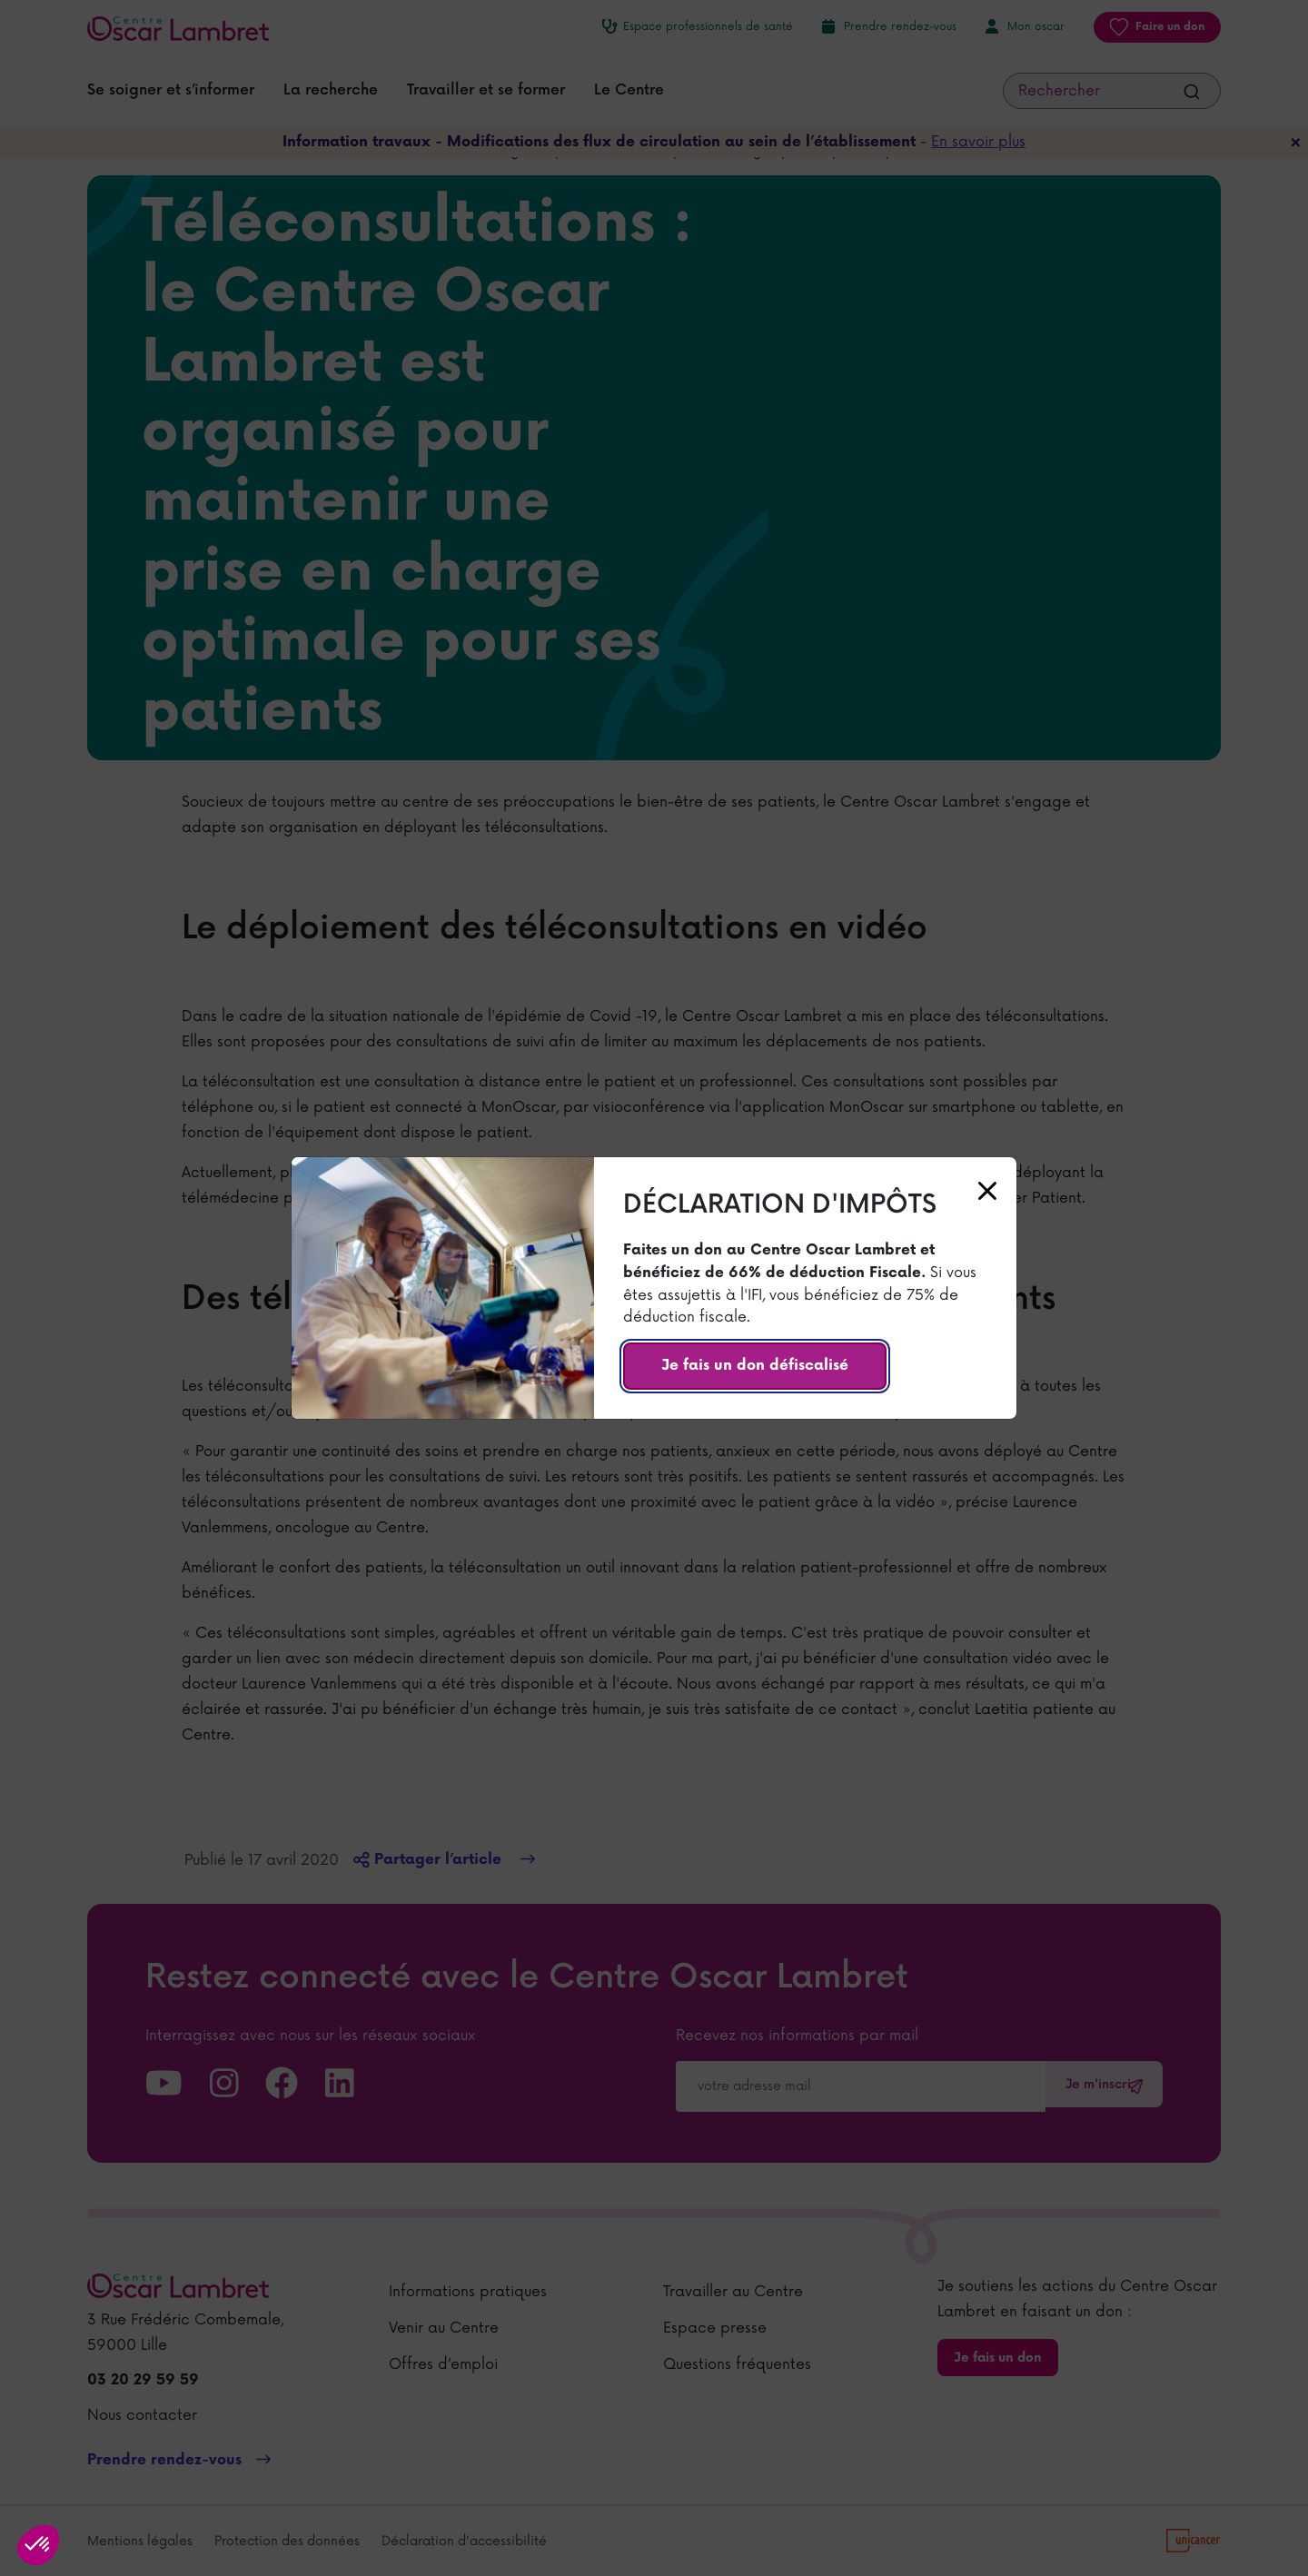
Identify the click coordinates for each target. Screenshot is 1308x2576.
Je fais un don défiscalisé (754, 1365)
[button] (38, 2545)
